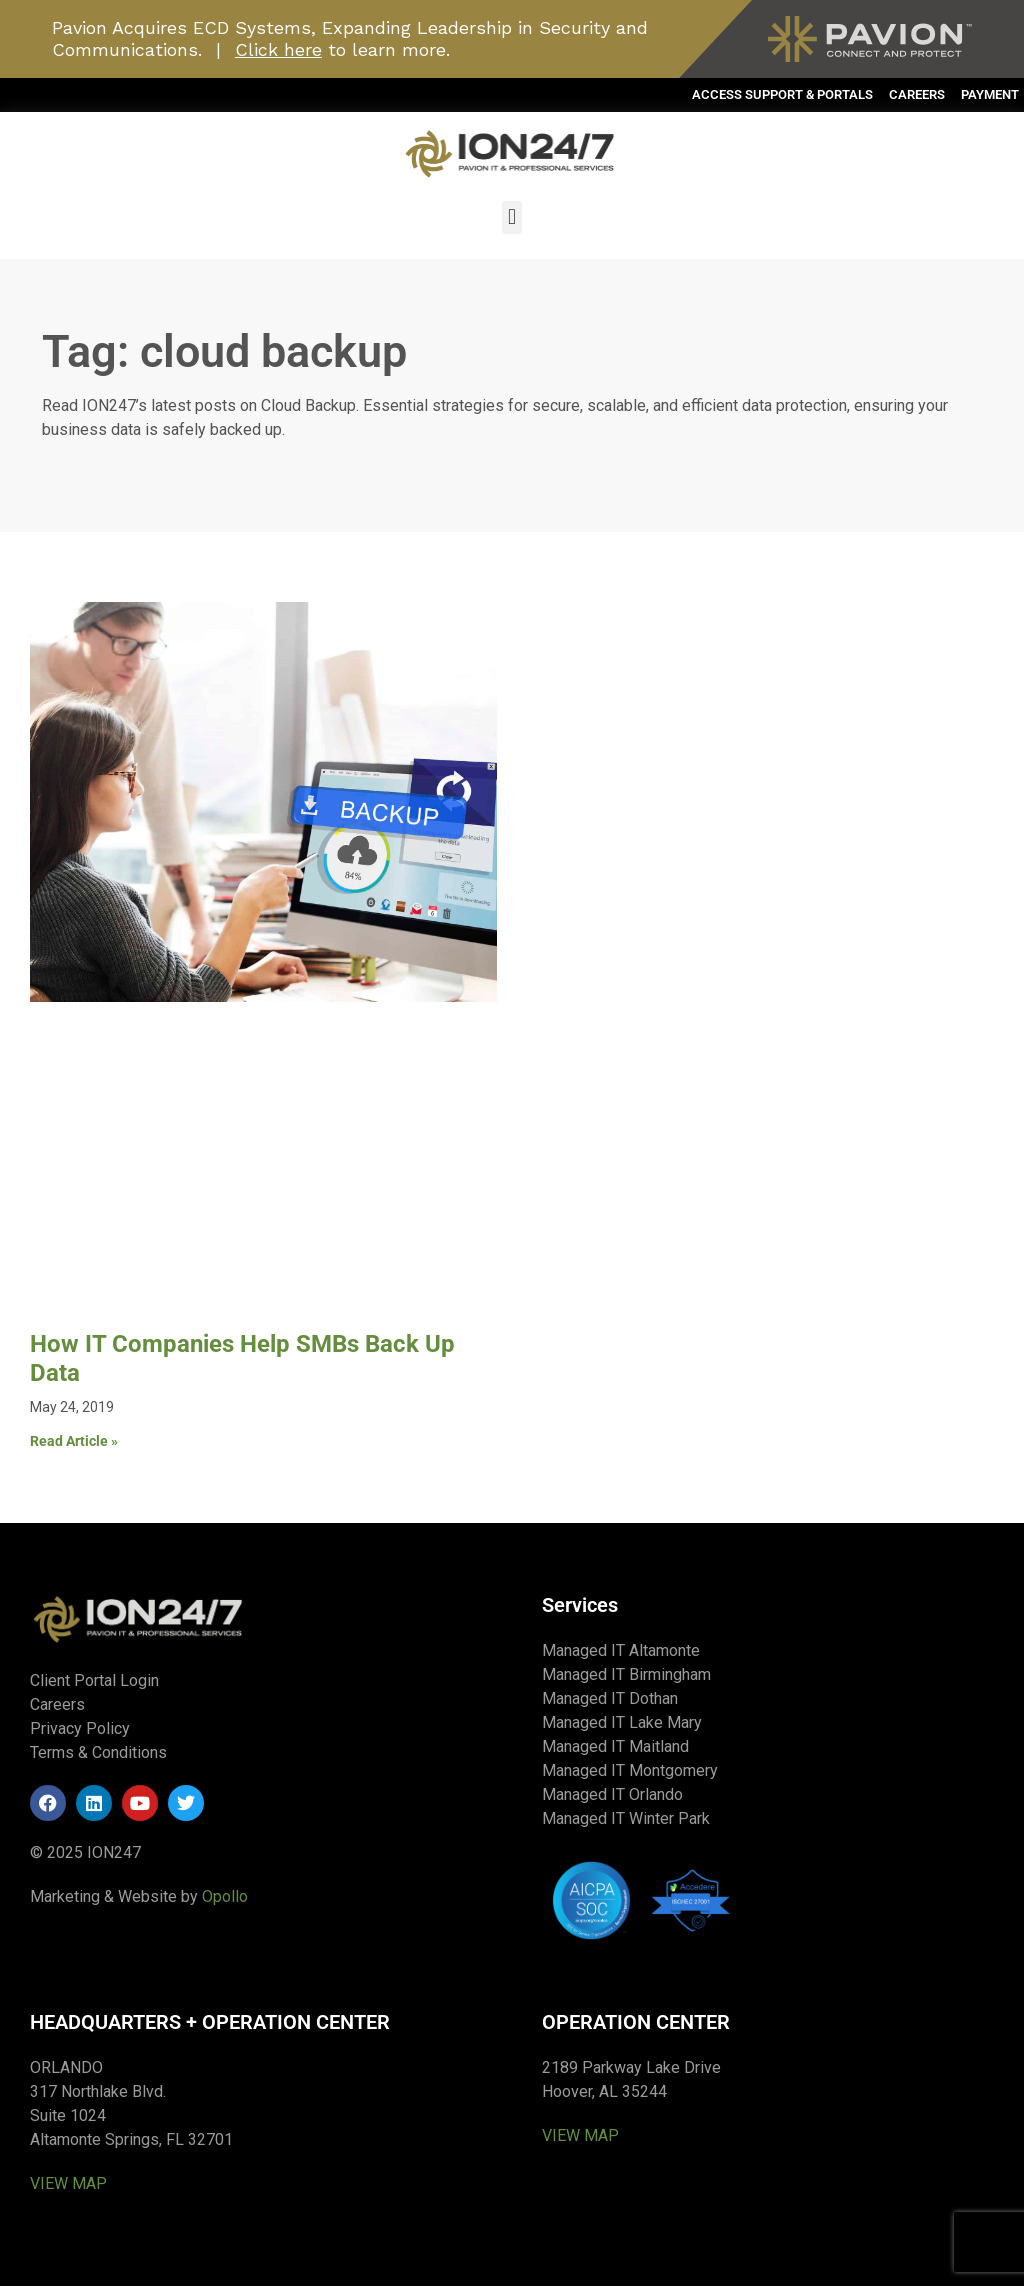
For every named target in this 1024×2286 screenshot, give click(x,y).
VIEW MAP (68, 2183)
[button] (511, 217)
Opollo (225, 1896)
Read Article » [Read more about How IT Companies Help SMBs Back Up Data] (74, 1441)
